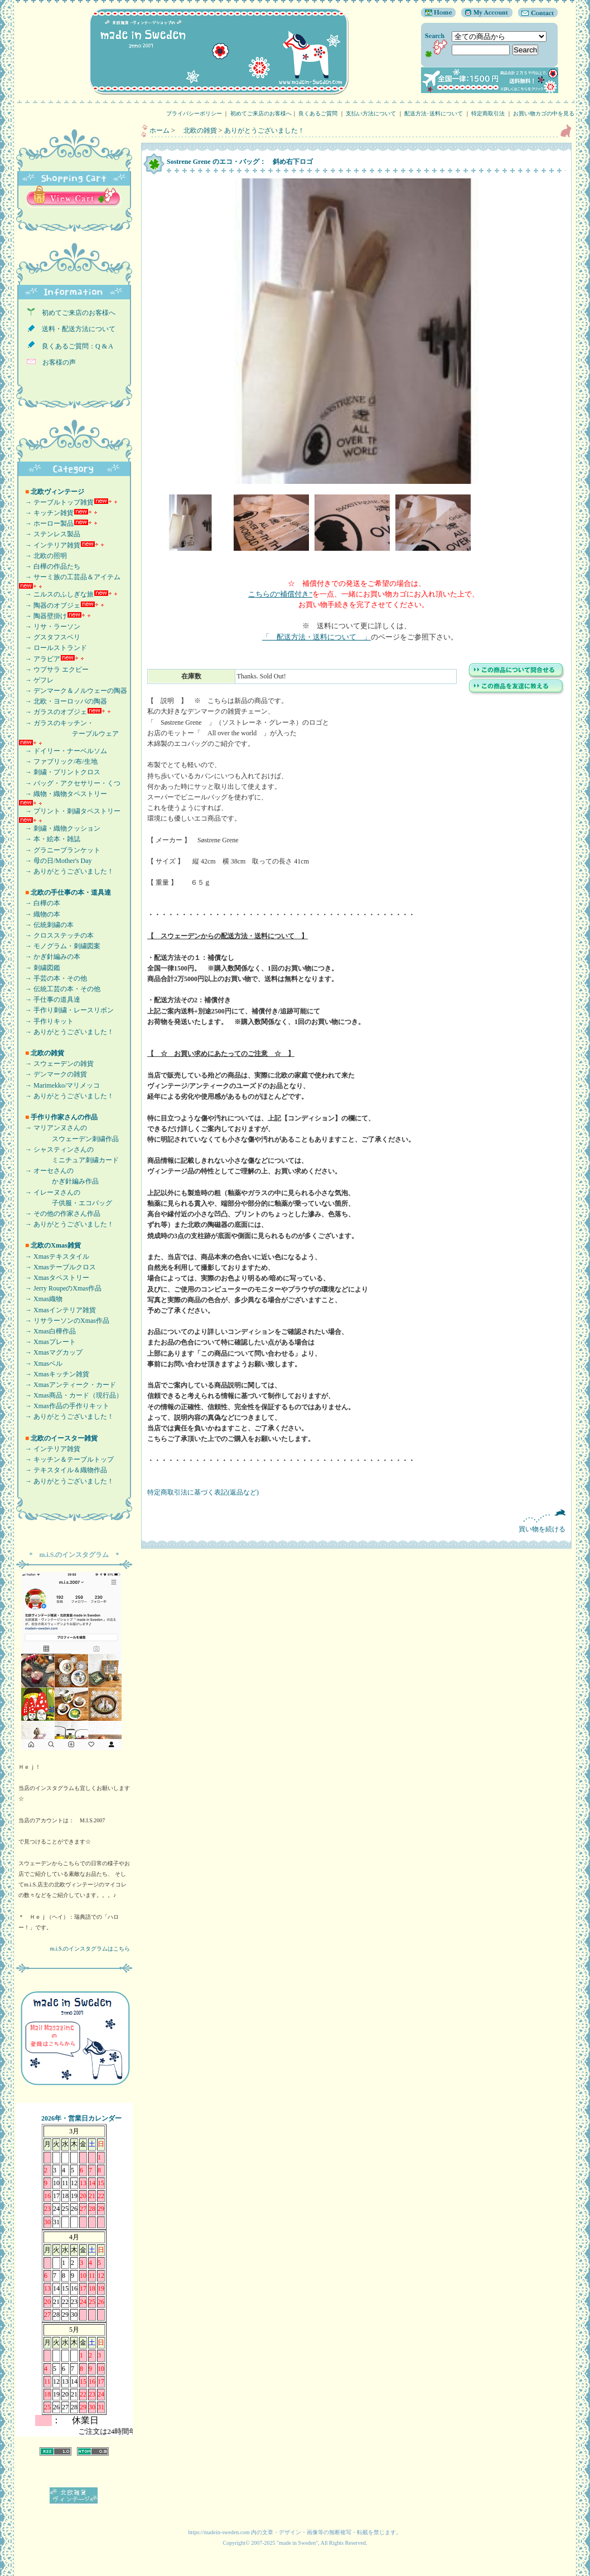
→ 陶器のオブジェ (49, 605)
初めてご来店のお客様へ (261, 113)
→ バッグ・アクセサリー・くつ (69, 783)
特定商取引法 (488, 113)
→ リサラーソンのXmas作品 (63, 1321)
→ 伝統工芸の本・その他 (59, 989)
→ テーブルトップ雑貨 (56, 502)
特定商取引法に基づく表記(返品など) (203, 1492)
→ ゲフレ (36, 680)
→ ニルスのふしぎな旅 (56, 594)
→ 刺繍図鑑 (39, 968)
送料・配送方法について (75, 329)
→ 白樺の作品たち (49, 566)
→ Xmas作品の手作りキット (63, 1406)
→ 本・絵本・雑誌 (49, 839)
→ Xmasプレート (47, 1342)
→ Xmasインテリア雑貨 (57, 1310)
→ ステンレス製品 (49, 534)
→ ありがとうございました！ (66, 871)
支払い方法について (371, 113)
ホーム (159, 130)
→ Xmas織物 (40, 1299)
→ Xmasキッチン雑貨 (53, 1374)
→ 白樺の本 (39, 903)
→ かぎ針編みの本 (49, 956)
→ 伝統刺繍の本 (46, 925)
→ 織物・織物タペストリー (62, 794)
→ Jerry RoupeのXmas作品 (59, 1288)
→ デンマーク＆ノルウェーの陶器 (72, 691)
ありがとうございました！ (264, 130)
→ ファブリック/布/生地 (58, 761)
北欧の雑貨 (197, 130)
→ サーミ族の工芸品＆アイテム (69, 577)
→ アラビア (39, 659)
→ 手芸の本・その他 (52, 978)
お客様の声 (56, 362)
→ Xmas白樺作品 (47, 1331)
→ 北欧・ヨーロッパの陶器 (62, 701)
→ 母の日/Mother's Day (54, 861)
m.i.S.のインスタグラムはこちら (90, 1949)
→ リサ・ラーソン (49, 626)
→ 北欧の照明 (42, 556)
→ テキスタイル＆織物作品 (62, 1470)
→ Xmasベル (40, 1363)
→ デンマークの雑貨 (52, 1074)
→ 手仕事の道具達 (49, 999)
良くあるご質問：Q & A (74, 346)
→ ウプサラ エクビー (53, 669)
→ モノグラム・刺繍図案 (59, 946)
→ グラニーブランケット (59, 850)
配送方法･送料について (433, 113)
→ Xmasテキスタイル (53, 1256)
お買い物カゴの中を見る (546, 113)
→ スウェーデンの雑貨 (56, 1064)
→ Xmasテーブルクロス (57, 1267)
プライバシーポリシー (194, 113)
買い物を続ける (356, 1521)
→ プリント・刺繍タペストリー (69, 811)
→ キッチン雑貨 (46, 513)
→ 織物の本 (39, 914)
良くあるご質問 (317, 113)
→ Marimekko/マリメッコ (59, 1085)
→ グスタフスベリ (49, 637)
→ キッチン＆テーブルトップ (66, 1459)
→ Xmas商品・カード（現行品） (70, 1395)
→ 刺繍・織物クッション (59, 828)
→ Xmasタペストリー (53, 1278)
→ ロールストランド (52, 648)
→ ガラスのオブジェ (52, 712)
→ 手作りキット (46, 1021)
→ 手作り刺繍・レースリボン (66, 1010)
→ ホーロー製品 (46, 523)
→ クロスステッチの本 (56, 935)
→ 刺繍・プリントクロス (59, 772)
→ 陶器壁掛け (42, 616)
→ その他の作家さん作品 (59, 1213)
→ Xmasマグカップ (50, 1352)
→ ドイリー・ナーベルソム (62, 751)
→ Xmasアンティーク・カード (67, 1385)
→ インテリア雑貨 (49, 545)
